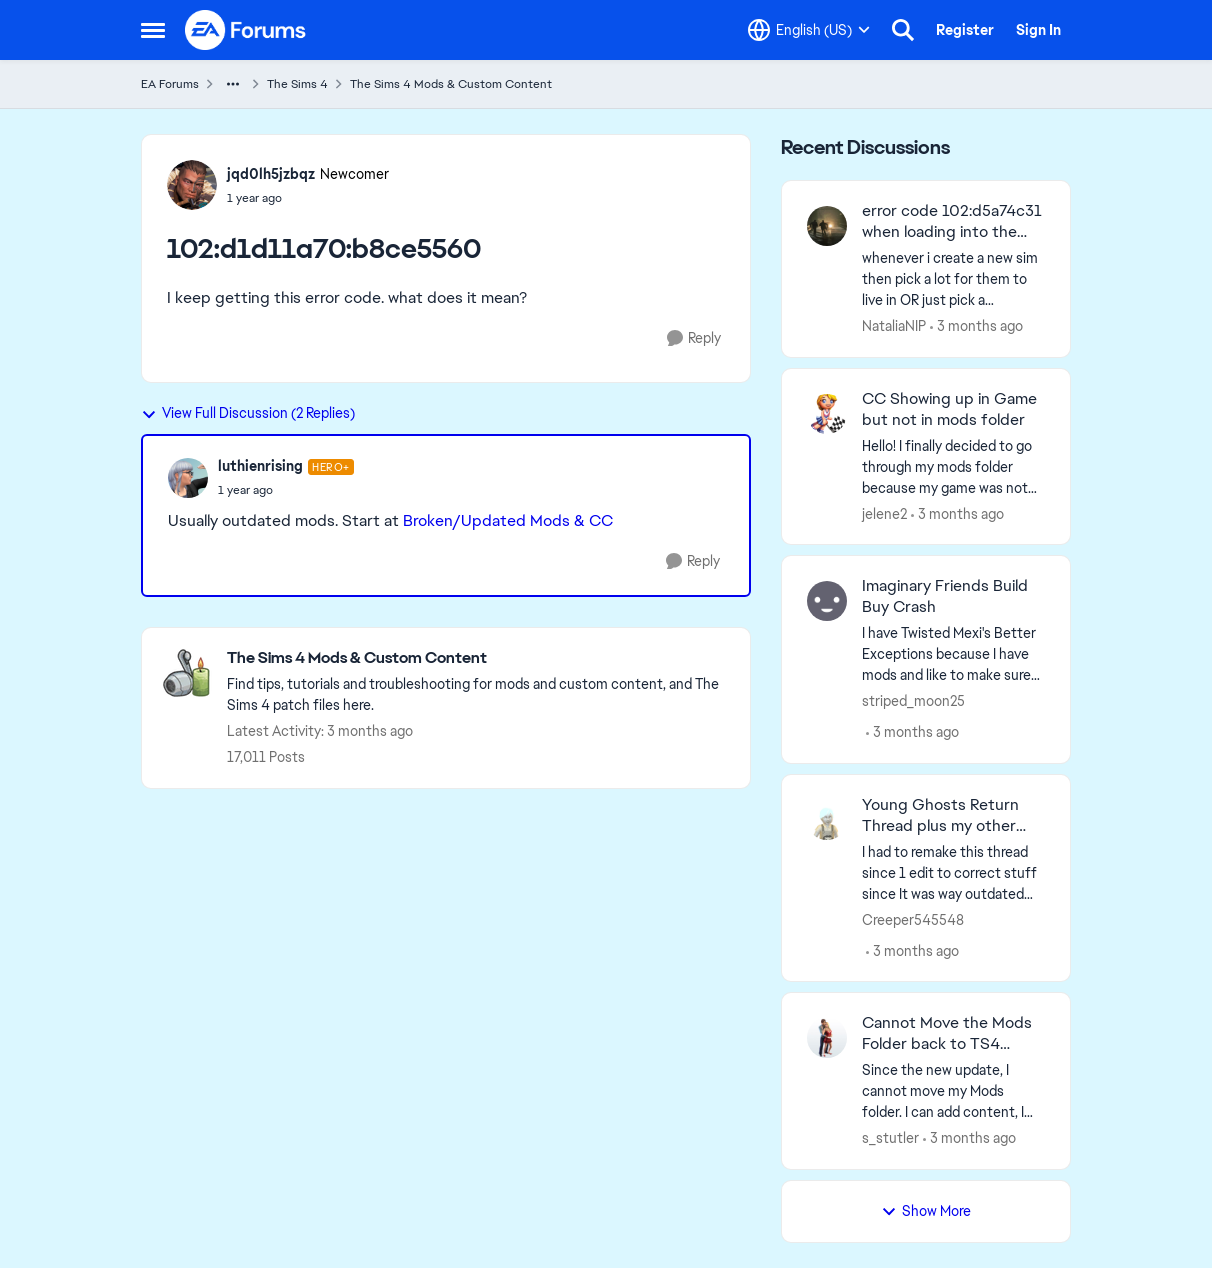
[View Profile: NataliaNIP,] (827, 226)
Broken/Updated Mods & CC (508, 520)
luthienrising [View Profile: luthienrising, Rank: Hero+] (260, 466)
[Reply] (694, 338)
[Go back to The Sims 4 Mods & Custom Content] (478, 658)
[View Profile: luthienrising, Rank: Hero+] (188, 478)
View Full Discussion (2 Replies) (248, 413)
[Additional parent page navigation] (233, 84)
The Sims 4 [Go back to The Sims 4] (297, 84)
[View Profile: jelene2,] (827, 414)
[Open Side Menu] (153, 30)
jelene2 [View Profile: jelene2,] (884, 513)
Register (965, 30)
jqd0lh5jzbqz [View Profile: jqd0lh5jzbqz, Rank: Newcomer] (271, 174)
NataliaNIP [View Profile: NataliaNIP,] (894, 326)
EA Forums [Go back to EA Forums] (170, 84)
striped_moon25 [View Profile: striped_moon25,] (913, 701)
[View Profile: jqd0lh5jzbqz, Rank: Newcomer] (192, 185)
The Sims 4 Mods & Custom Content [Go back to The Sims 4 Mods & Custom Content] (451, 84)
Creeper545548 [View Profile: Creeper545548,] (913, 919)
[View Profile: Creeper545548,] (827, 820)
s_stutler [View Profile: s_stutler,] (890, 1138)
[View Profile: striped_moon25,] (827, 601)
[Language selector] (809, 30)
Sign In (1038, 30)
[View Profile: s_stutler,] (827, 1038)
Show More (926, 1211)
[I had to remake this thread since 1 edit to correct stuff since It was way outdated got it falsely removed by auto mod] (953, 872)
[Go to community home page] (246, 30)
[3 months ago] (976, 326)
